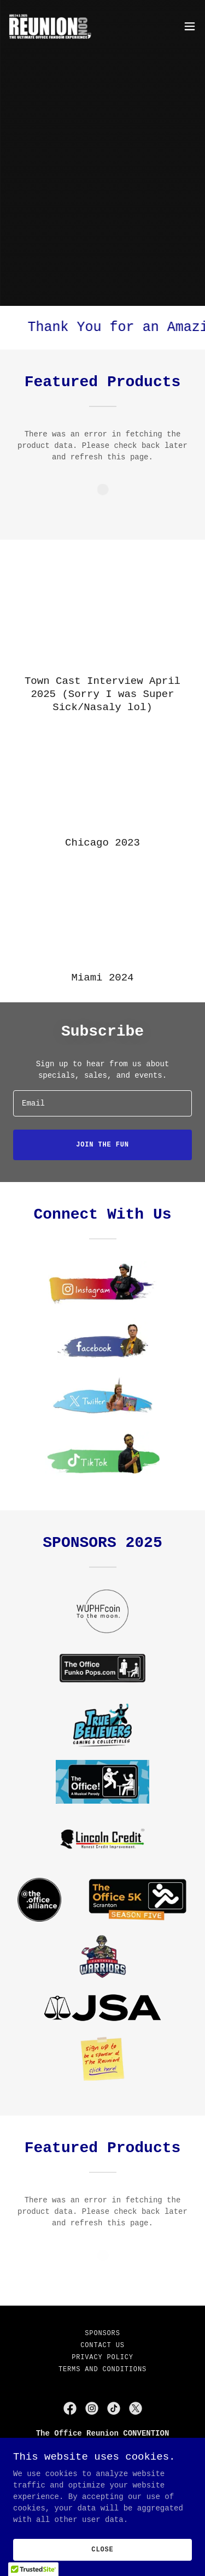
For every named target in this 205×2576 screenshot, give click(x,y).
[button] (190, 26)
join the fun (102, 1145)
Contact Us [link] (102, 2345)
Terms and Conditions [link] (102, 2369)
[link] (53, 26)
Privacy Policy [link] (102, 2357)
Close (102, 2550)
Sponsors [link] (102, 2333)
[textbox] (102, 1103)
